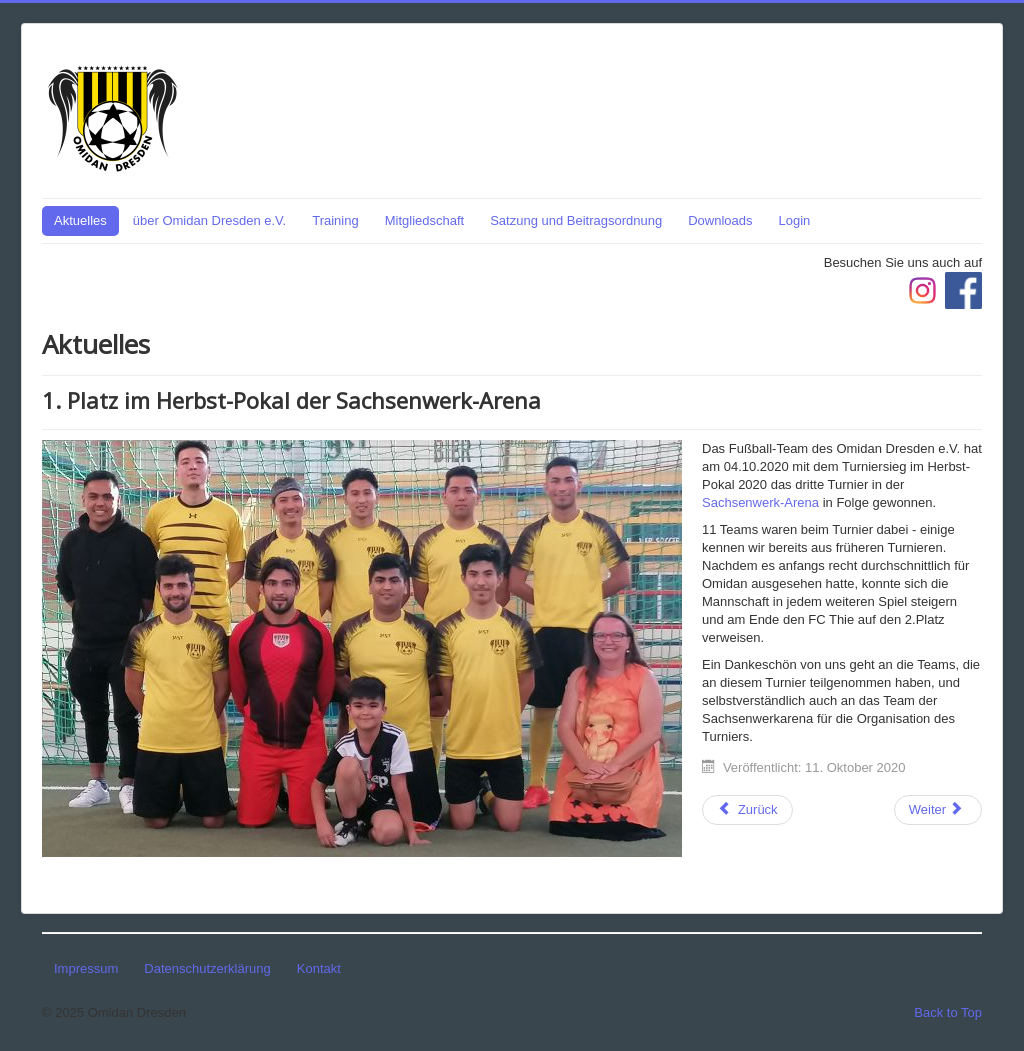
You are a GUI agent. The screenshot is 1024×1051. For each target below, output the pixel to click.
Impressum (86, 968)
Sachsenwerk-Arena (760, 502)
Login (795, 220)
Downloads (720, 220)
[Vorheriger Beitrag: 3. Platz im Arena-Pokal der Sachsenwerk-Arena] (747, 810)
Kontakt (319, 968)
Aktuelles (80, 220)
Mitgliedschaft (424, 220)
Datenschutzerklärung (207, 968)
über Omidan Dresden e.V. (209, 220)
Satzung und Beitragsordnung (576, 220)
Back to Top (948, 1012)
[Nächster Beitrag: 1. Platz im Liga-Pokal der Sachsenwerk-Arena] (938, 810)
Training (335, 220)
